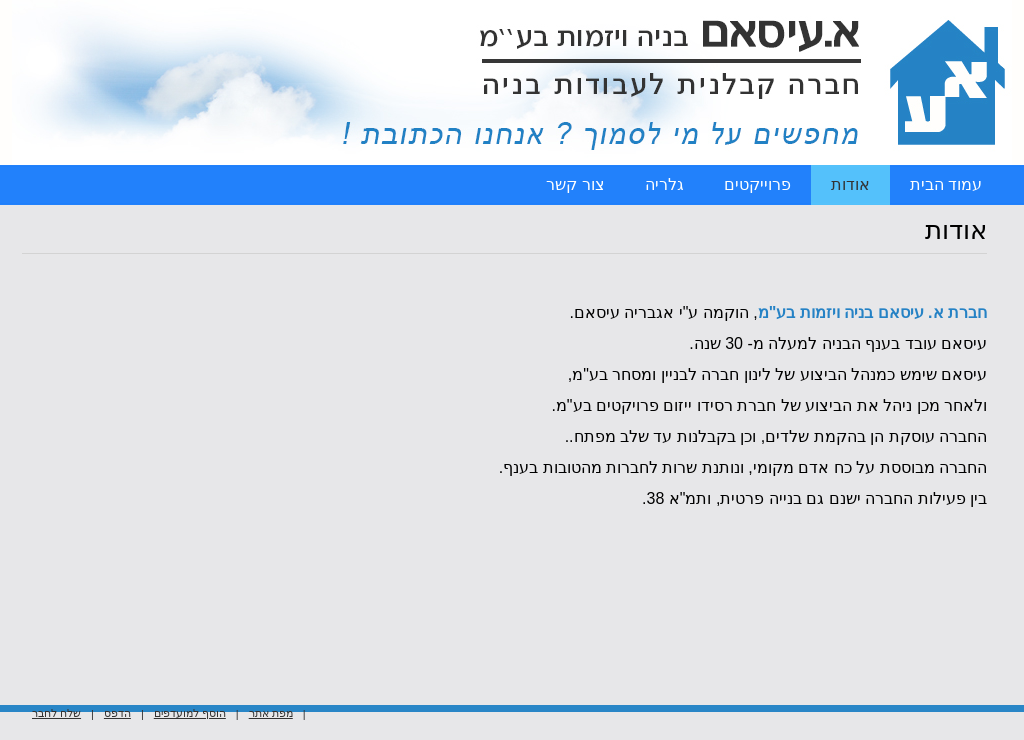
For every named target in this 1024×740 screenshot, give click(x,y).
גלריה (664, 184)
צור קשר (575, 184)
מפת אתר (271, 693)
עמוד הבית (946, 184)
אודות (850, 184)
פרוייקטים (757, 184)
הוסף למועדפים (190, 693)
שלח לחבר (56, 693)
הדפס (117, 693)
